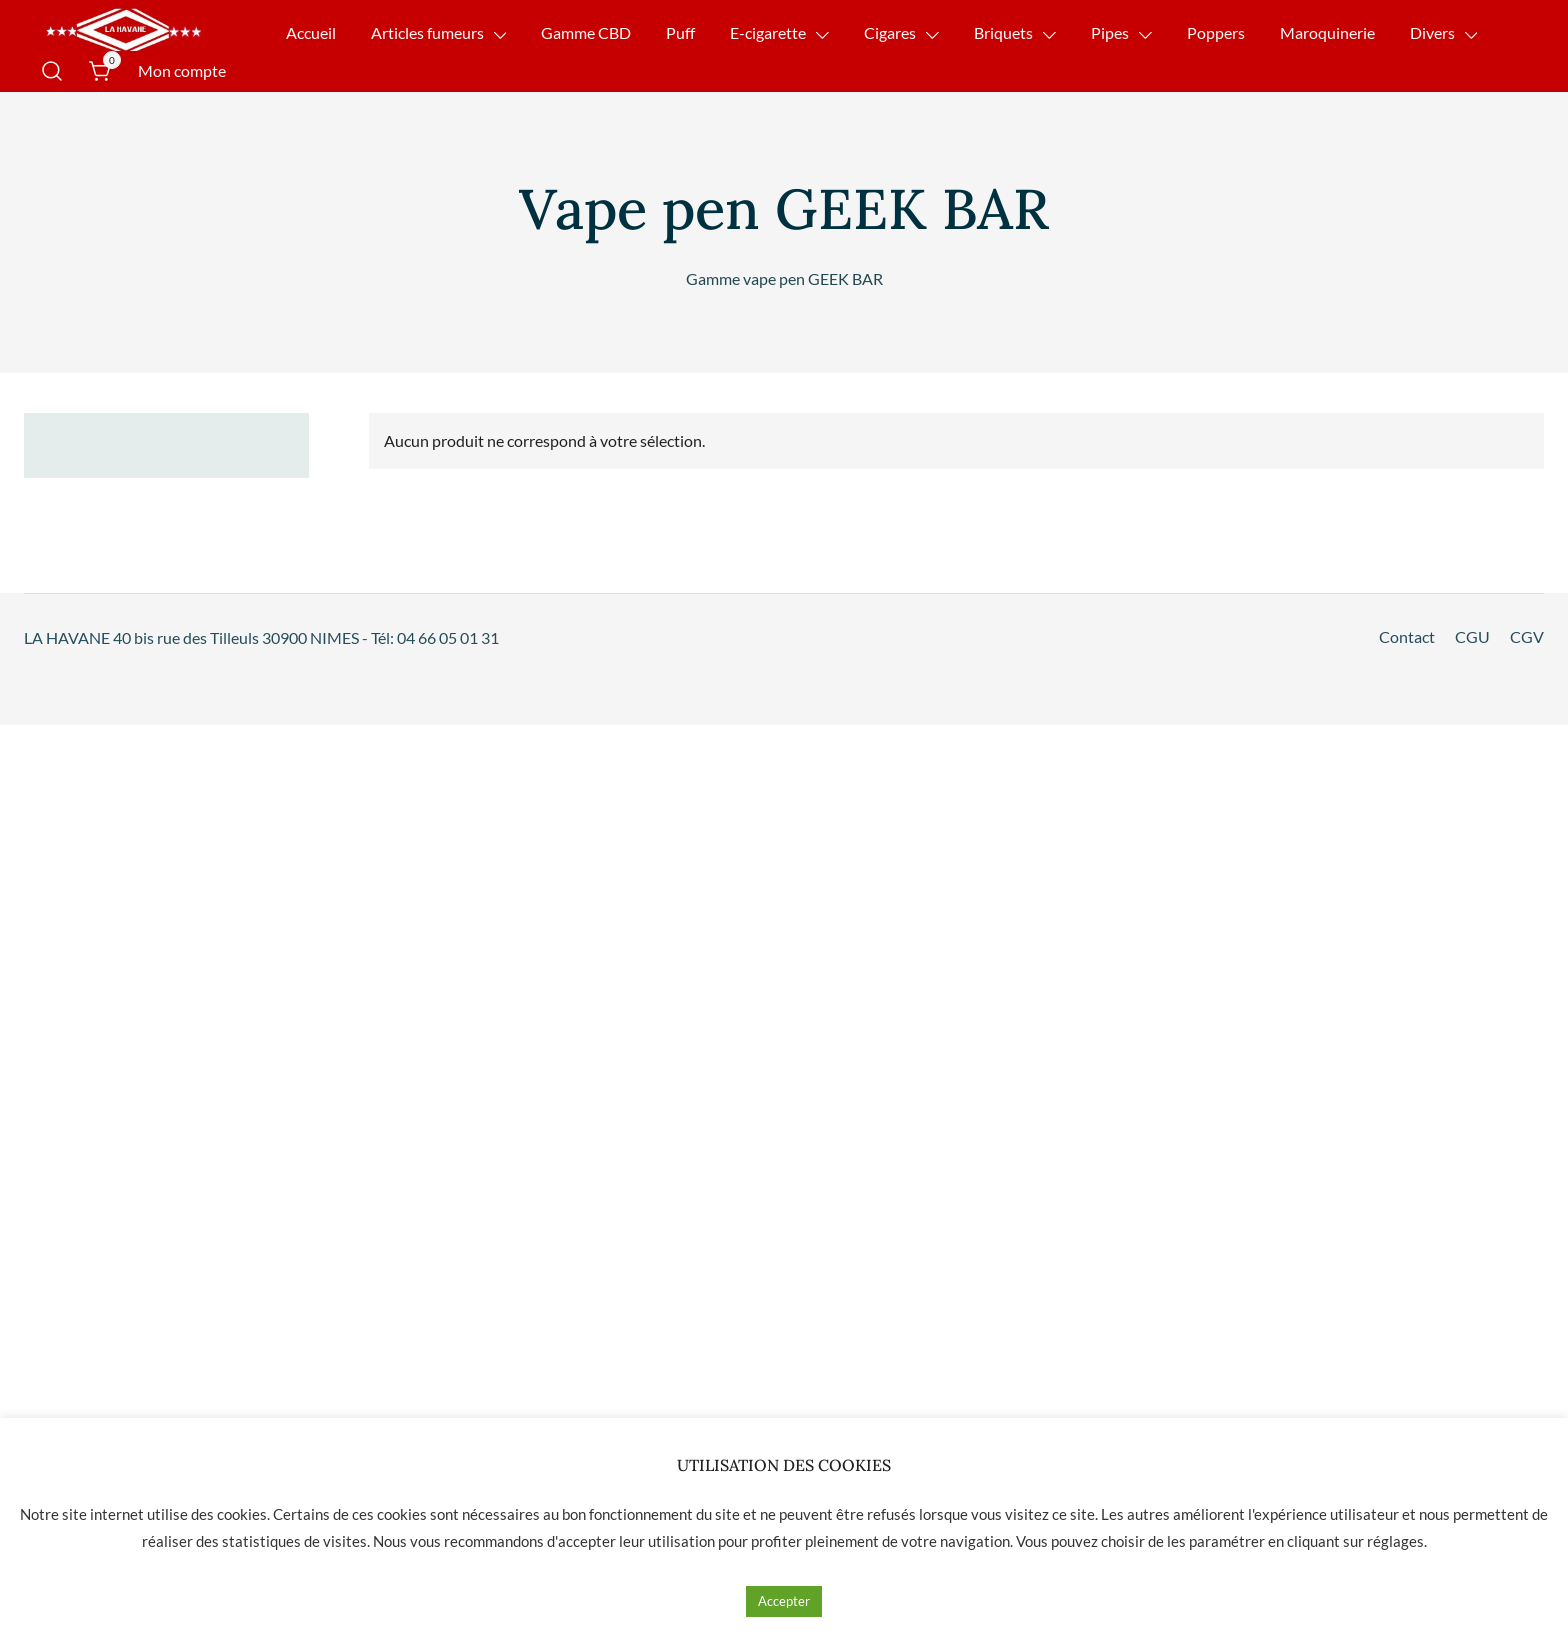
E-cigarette (768, 32)
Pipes (1110, 32)
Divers (1432, 32)
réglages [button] (1395, 1541)
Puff (680, 32)
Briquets (1003, 32)
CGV (1527, 636)
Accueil (311, 32)
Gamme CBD (586, 32)
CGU (1472, 636)
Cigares (890, 32)
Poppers (1216, 32)
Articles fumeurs (427, 32)
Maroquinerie (1327, 32)
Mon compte (182, 70)
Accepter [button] (784, 1601)
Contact (1407, 636)
